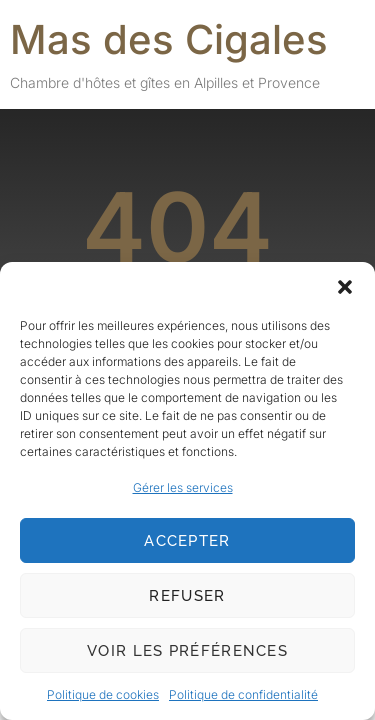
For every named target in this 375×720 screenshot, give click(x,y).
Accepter (187, 541)
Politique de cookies (103, 694)
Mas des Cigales (169, 39)
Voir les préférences (187, 651)
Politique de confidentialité (243, 694)
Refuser (187, 596)
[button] (345, 287)
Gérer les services (183, 487)
